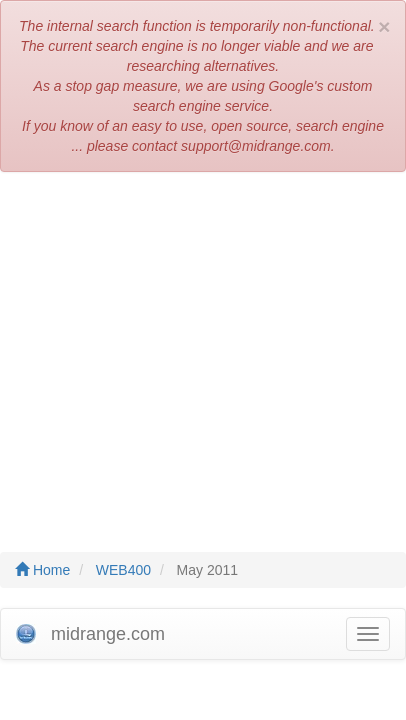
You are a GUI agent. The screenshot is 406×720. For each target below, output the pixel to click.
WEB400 (123, 570)
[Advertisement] (203, 352)
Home (42, 570)
